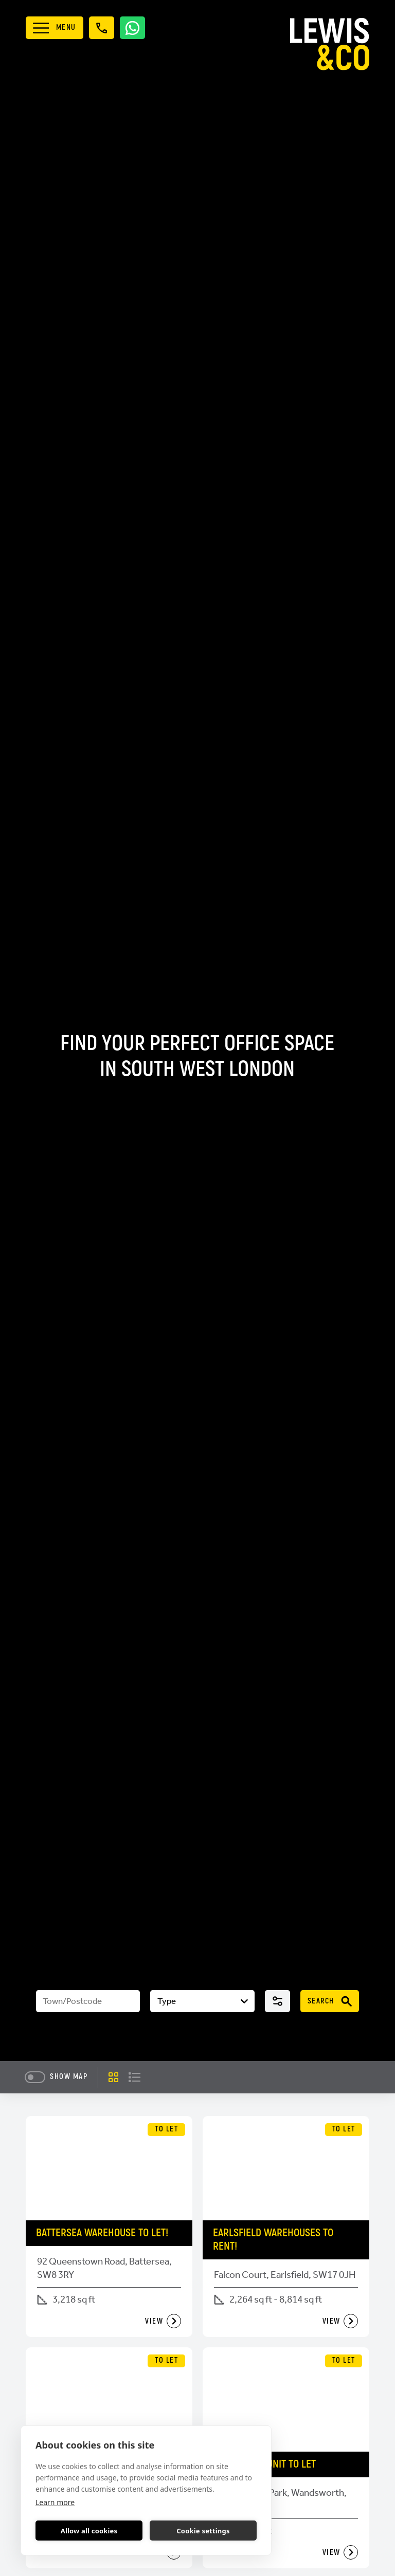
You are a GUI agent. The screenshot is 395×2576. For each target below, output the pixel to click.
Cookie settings (202, 2530)
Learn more (55, 2502)
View (163, 2321)
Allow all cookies (89, 2530)
